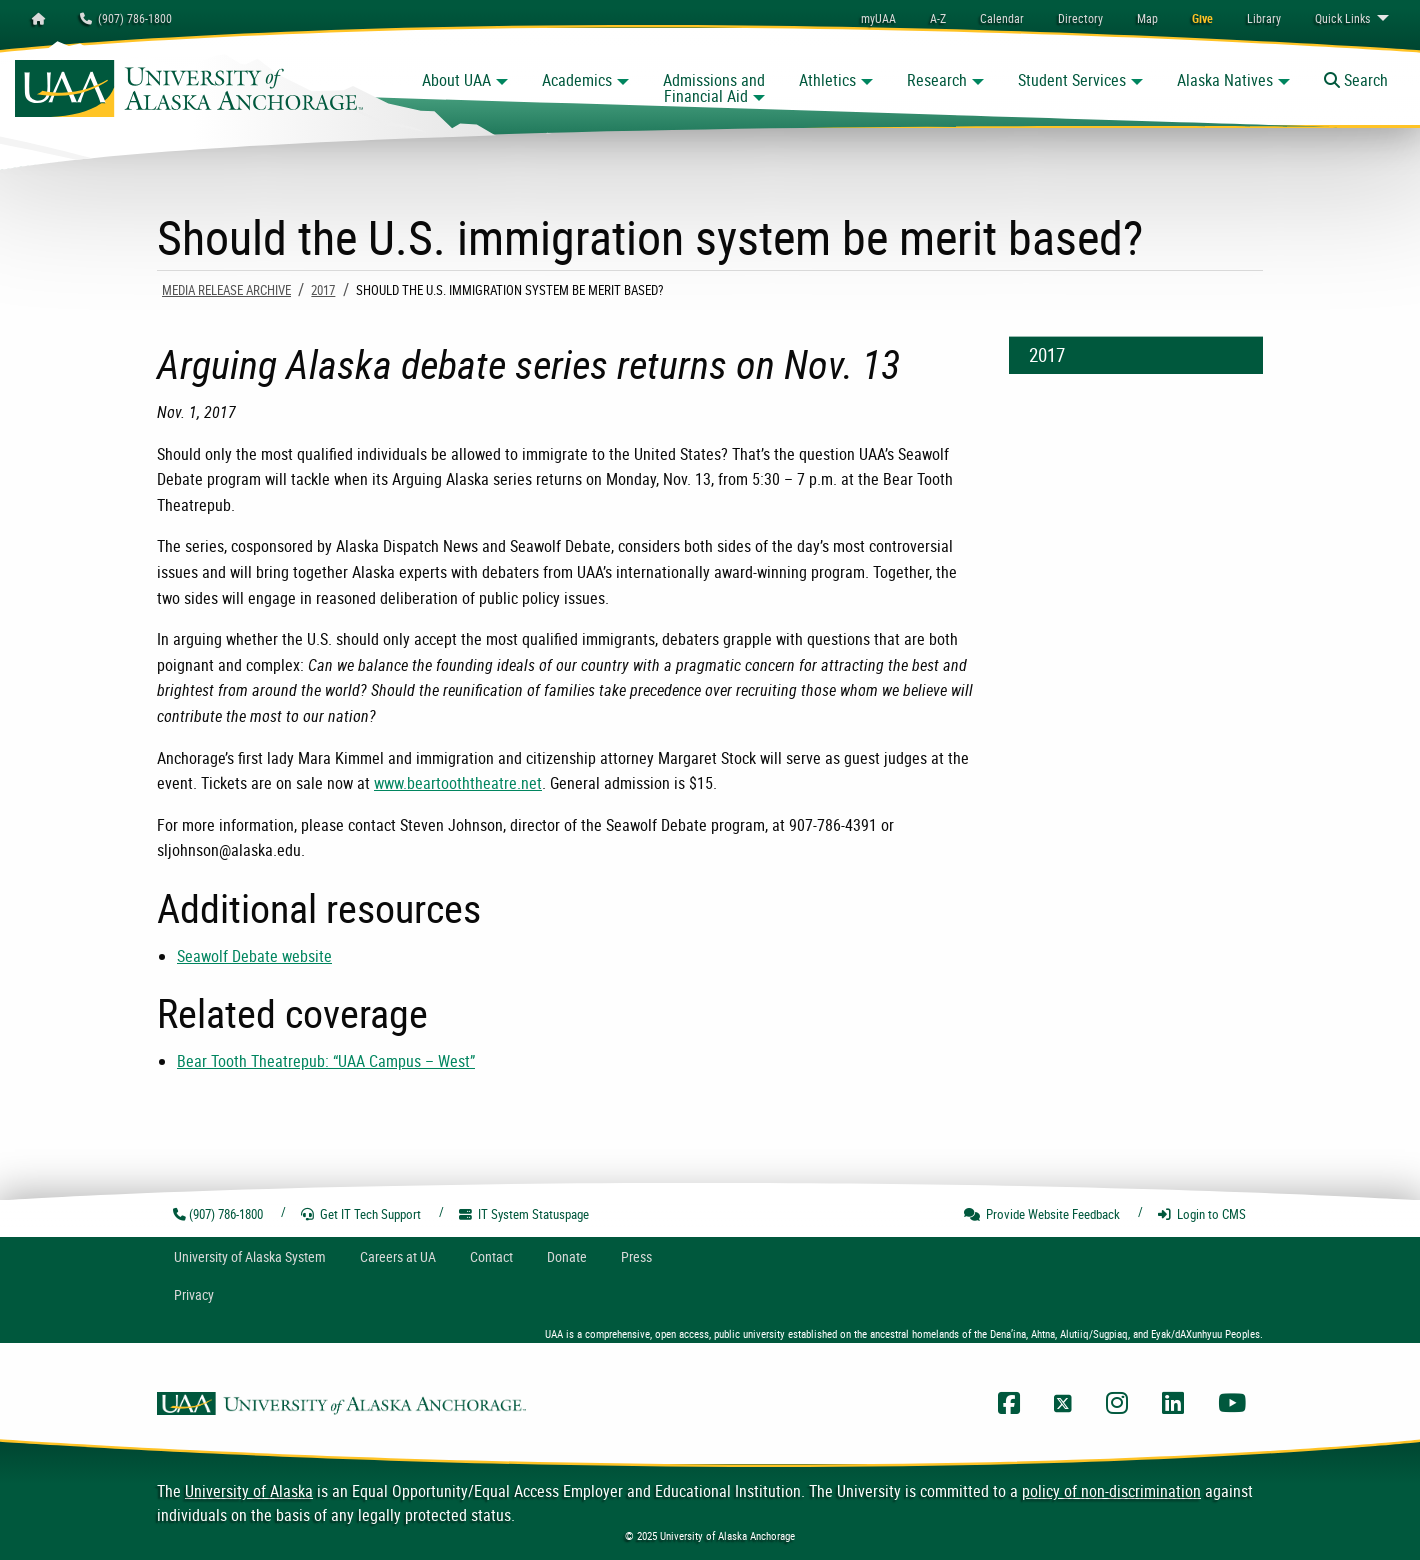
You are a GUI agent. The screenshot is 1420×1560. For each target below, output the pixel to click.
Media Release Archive (226, 290)
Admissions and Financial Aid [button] (714, 88)
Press (636, 1256)
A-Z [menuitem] (938, 18)
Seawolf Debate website (254, 956)
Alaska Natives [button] (1225, 80)
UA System (250, 1256)
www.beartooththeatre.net (458, 783)
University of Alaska (249, 1491)
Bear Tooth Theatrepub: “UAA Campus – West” (326, 1061)
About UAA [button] (456, 80)
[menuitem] (1002, 18)
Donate (567, 1256)
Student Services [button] (1072, 80)
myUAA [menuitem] (878, 18)
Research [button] (937, 80)
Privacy (194, 1294)
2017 (323, 290)
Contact (491, 1256)
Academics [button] (577, 80)
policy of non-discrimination (1111, 1491)
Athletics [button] (827, 80)
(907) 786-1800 (126, 18)
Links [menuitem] (1342, 18)
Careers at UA (398, 1256)
